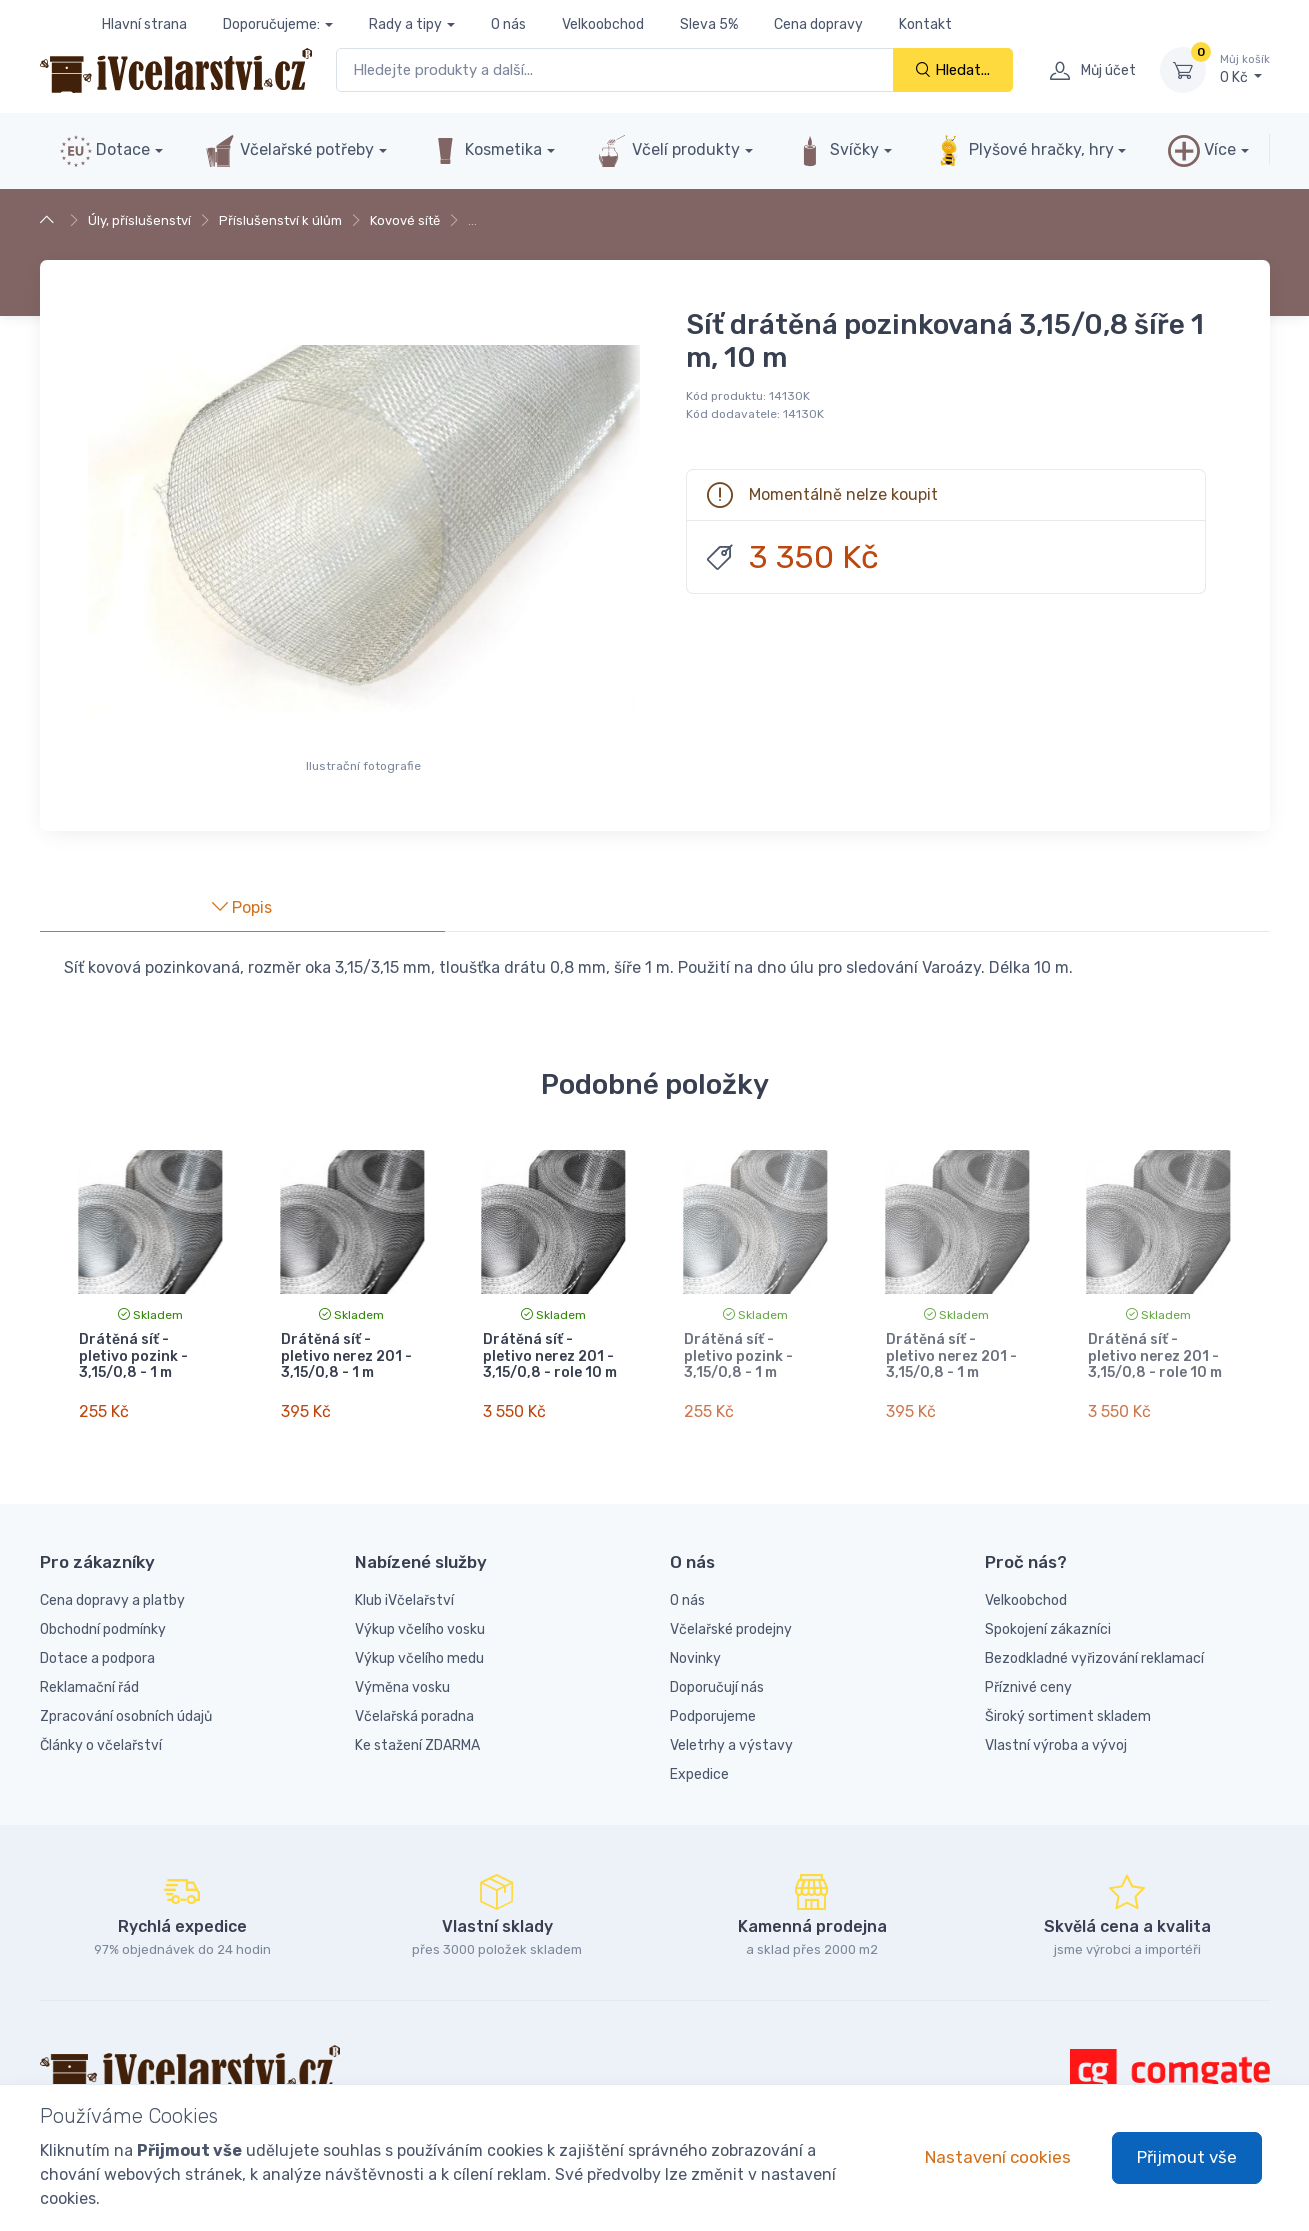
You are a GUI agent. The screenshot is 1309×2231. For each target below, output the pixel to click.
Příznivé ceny (1028, 1679)
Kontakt (925, 24)
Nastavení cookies (998, 2157)
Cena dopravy (818, 24)
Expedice (699, 1766)
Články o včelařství (101, 1737)
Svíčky (836, 151)
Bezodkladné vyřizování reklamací (1094, 1650)
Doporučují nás (717, 1679)
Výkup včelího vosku (420, 1621)
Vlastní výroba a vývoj (1056, 1737)
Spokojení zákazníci (1048, 1621)
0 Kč (1245, 69)
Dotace (105, 151)
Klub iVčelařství (404, 1592)
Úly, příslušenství (139, 220)
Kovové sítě (405, 220)
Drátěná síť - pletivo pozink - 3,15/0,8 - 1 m (133, 1356)
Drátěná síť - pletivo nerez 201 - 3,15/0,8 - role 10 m (550, 1356)
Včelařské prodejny (731, 1621)
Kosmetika (485, 151)
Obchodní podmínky (103, 1621)
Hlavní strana (144, 24)
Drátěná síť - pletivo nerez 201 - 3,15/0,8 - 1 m (346, 1356)
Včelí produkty (668, 151)
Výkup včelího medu (419, 1650)
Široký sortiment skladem (1068, 1708)
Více (1202, 151)
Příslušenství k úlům (280, 220)
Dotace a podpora (97, 1650)
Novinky (695, 1650)
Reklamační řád (89, 1679)
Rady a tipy (405, 24)
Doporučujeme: (271, 24)
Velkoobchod (603, 24)
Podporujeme (713, 1708)
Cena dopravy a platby (112, 1592)
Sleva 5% (709, 24)
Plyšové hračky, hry (1023, 151)
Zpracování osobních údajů (126, 1708)
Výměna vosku (402, 1679)
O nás (508, 24)
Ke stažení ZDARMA (417, 1737)
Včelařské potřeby (289, 151)
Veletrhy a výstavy (731, 1737)
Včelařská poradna (414, 1708)
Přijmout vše (1187, 2157)
